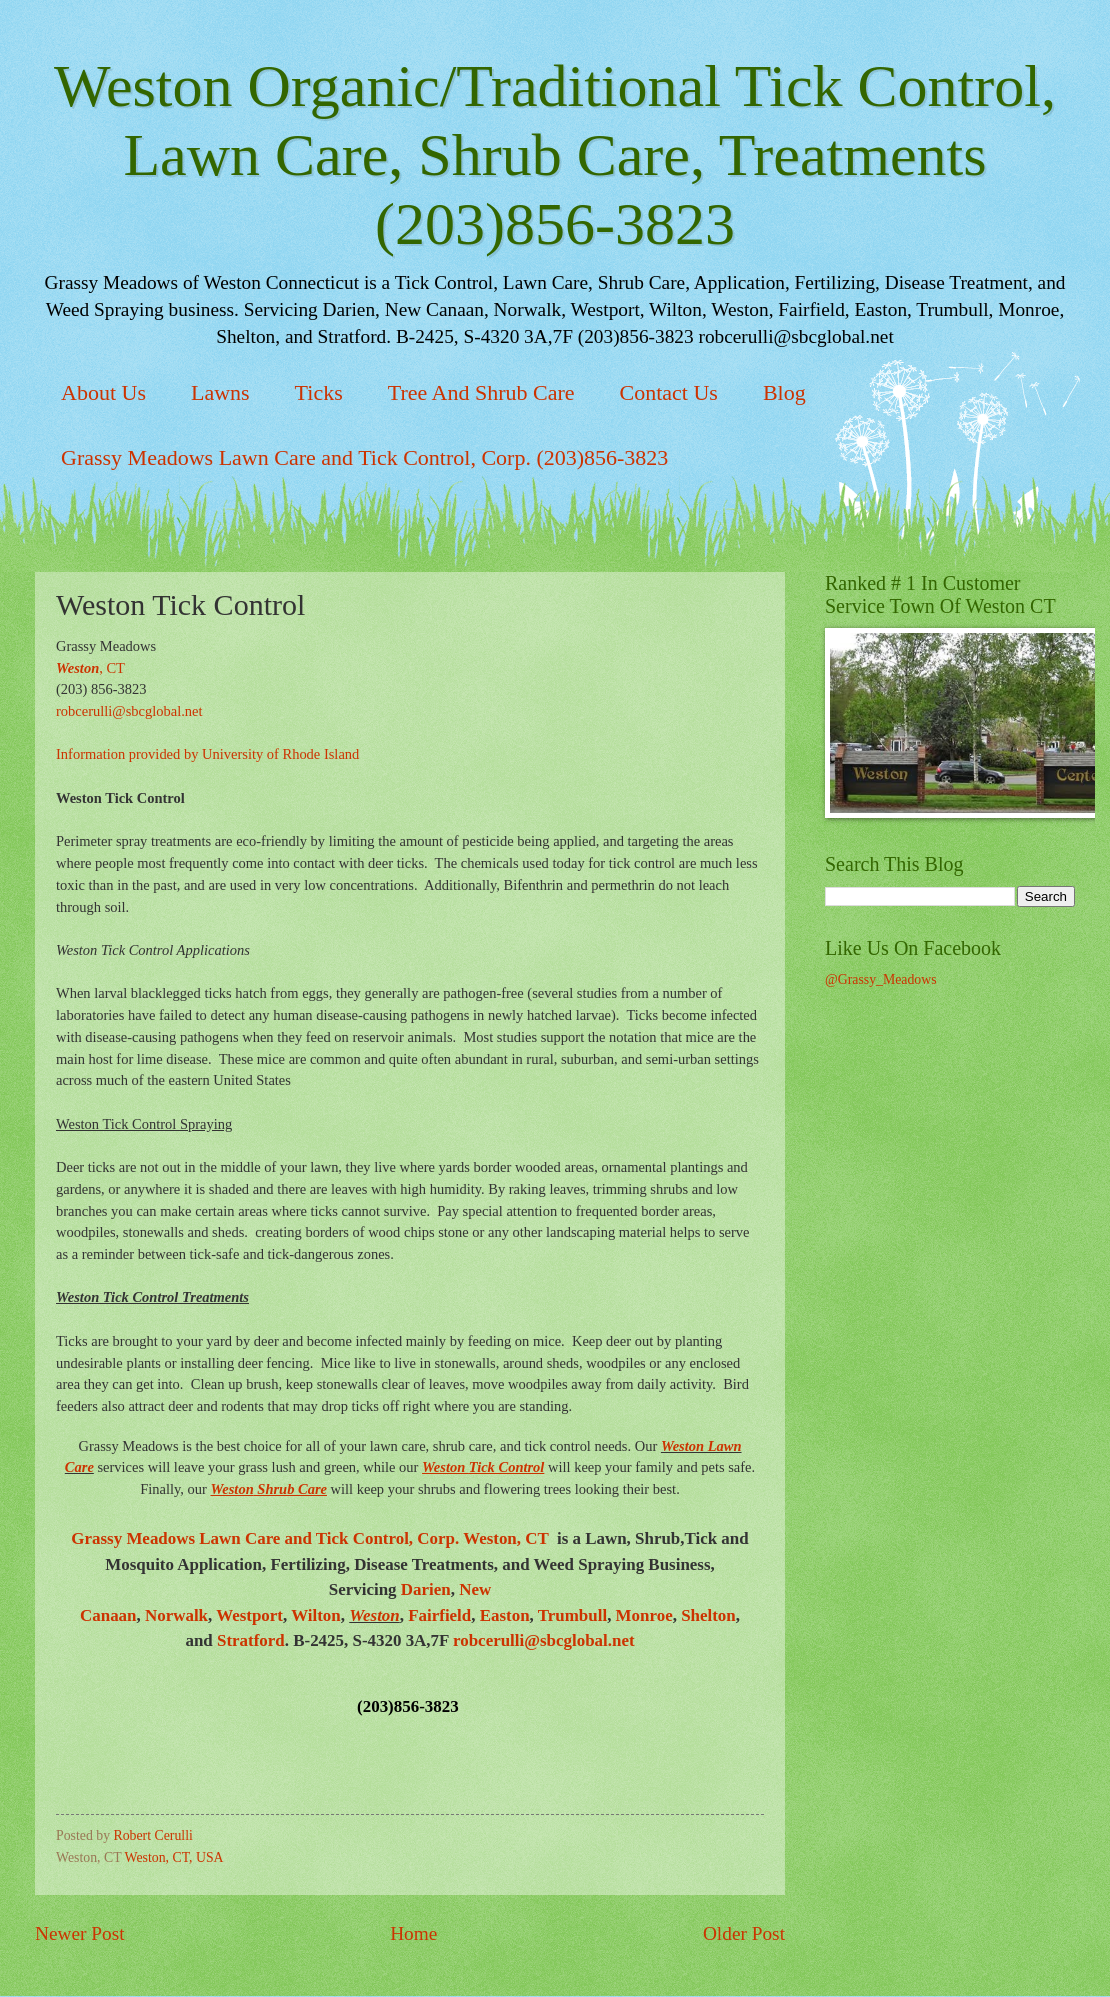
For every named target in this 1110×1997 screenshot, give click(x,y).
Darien (426, 1589)
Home (413, 1933)
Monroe (644, 1615)
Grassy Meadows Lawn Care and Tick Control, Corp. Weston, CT (311, 1538)
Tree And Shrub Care (481, 392)
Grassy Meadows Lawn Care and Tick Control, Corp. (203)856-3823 (364, 457)
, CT (90, 668)
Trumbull (572, 1615)
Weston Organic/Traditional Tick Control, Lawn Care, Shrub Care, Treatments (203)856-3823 (555, 155)
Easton (505, 1615)
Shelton (708, 1615)
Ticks (319, 392)
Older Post (744, 1933)
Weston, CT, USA (174, 1857)
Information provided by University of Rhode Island (207, 754)
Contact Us (669, 392)
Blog (784, 392)
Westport (249, 1615)
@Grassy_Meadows (881, 979)
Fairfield (439, 1615)
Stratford (251, 1640)
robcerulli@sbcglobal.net (129, 711)
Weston (374, 1615)
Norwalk (176, 1615)
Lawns (220, 392)
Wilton (316, 1615)
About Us (103, 392)
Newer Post (80, 1933)
